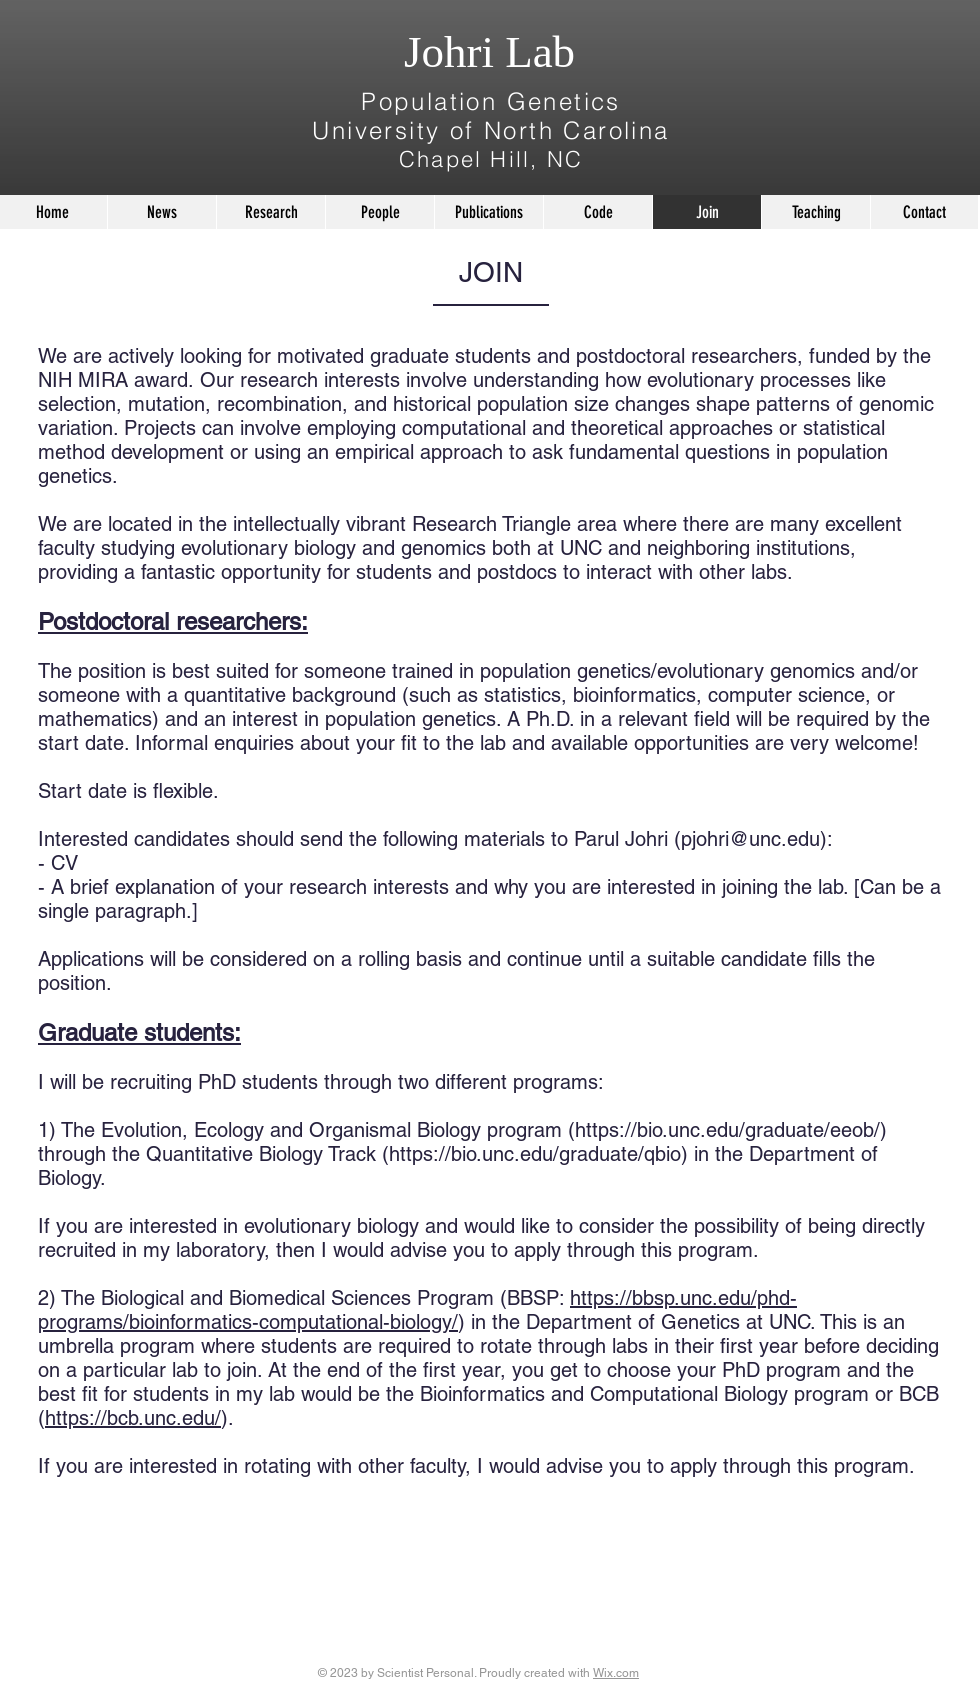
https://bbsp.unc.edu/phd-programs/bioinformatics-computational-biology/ (417, 1310)
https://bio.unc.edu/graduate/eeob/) (731, 1130)
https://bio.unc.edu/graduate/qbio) (538, 1154)
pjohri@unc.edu (750, 839)
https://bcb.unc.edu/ (133, 1418)
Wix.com (616, 1673)
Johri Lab (489, 52)
